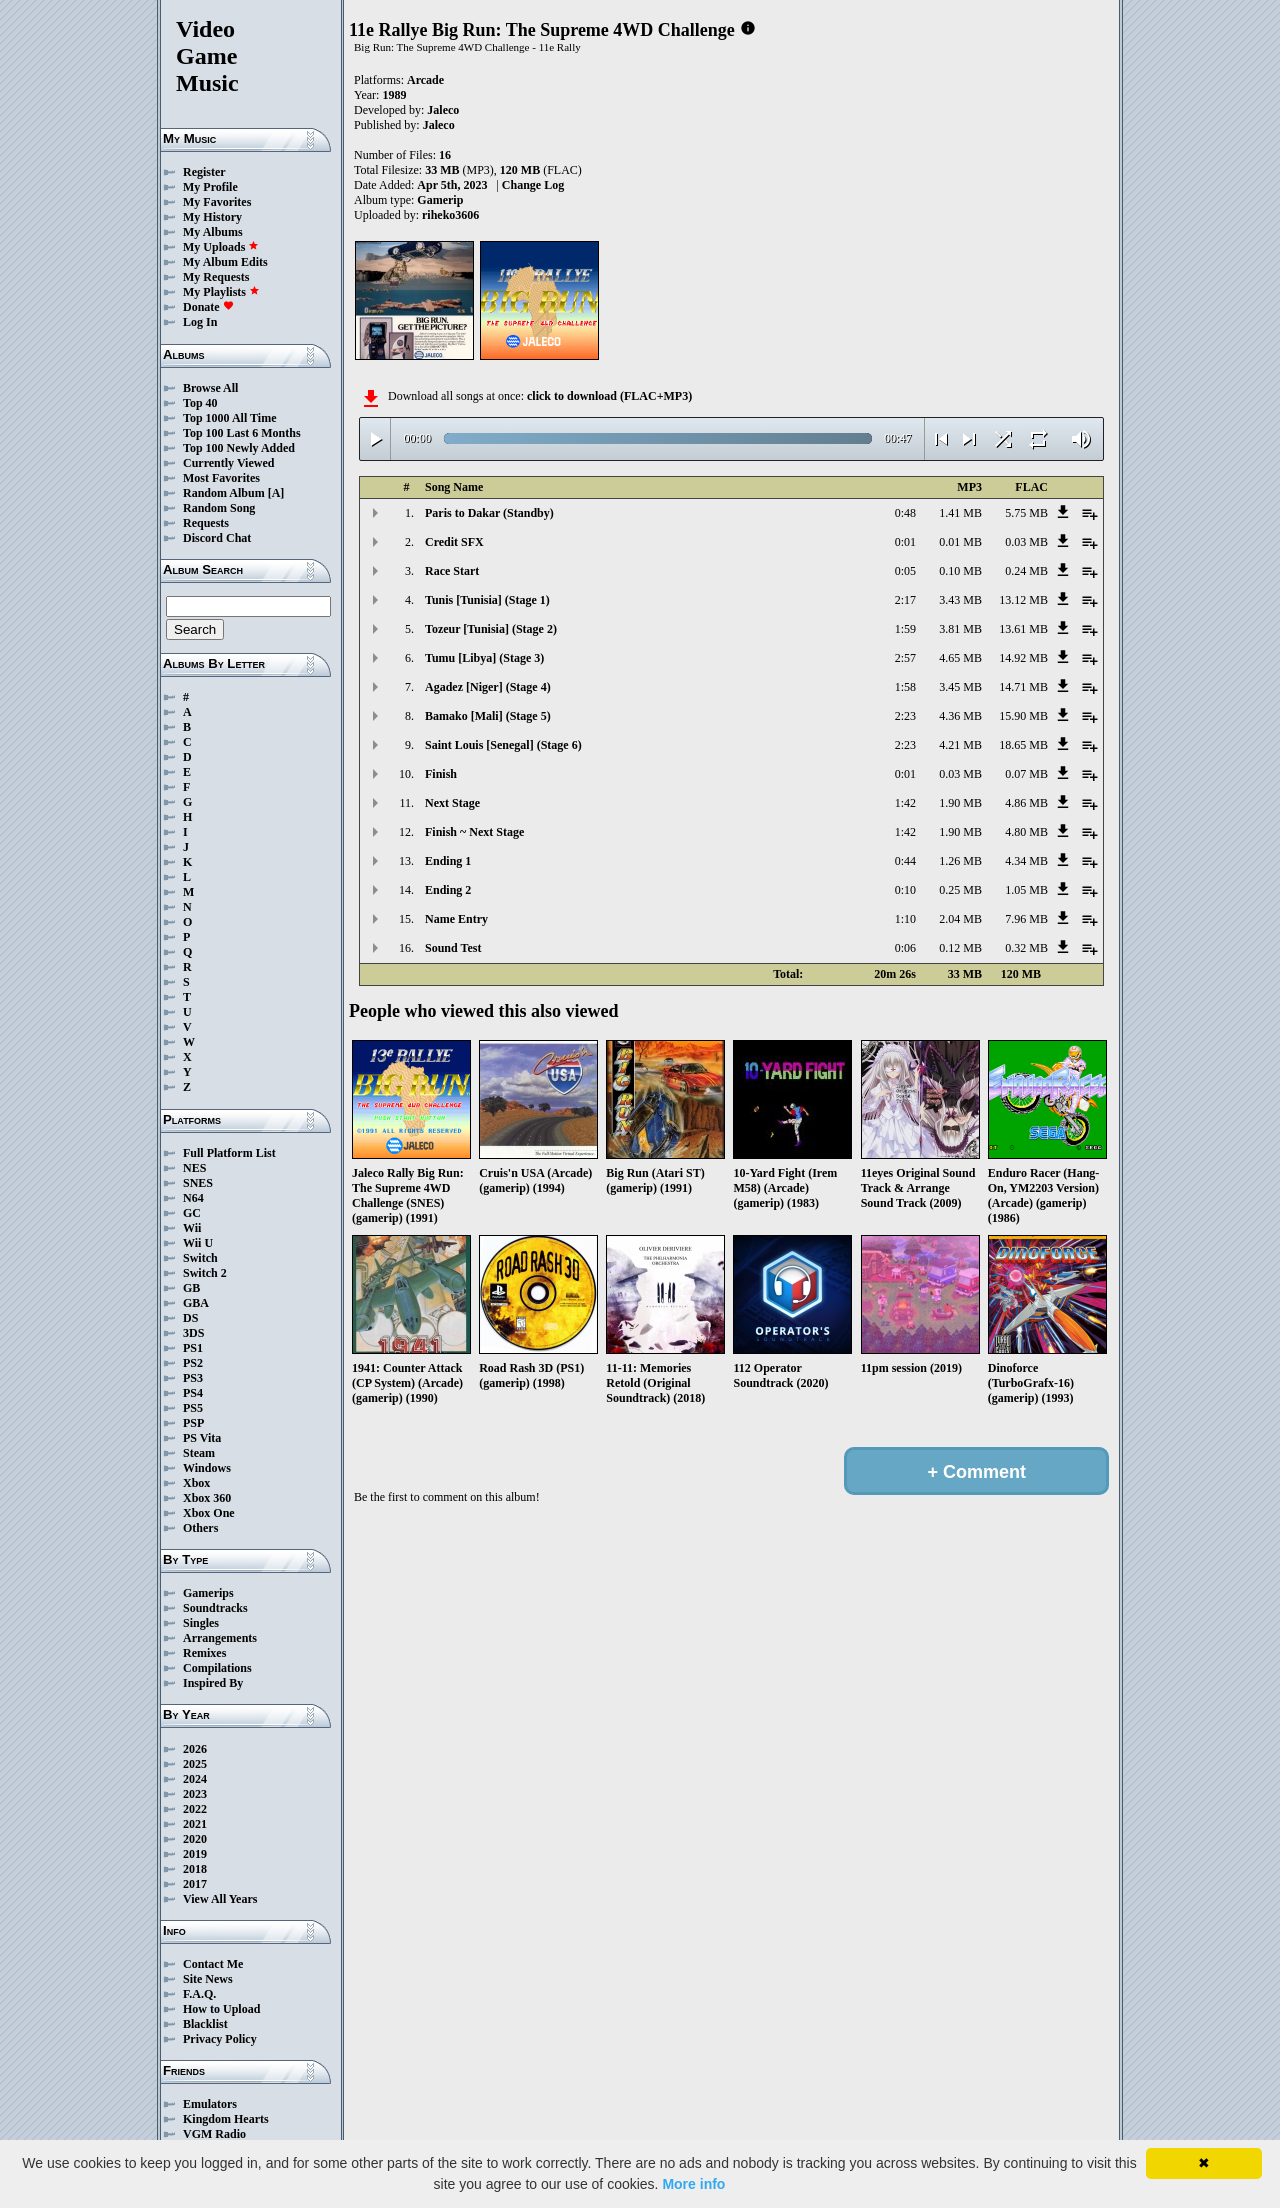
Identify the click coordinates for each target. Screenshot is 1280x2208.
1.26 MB (960, 861)
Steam (199, 1453)
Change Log (533, 185)
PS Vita (202, 1438)
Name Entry (456, 919)
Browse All (210, 388)
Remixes (204, 1653)
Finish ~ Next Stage (474, 832)
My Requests (216, 277)
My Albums (213, 232)
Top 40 (200, 403)
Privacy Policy (220, 2039)
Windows (207, 1468)
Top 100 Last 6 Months (242, 433)
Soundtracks (215, 1608)
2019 (195, 1854)
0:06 (905, 948)
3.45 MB (960, 687)
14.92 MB (1023, 658)
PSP (193, 1423)
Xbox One (209, 1513)
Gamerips (208, 1593)
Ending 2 (448, 890)
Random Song (219, 508)
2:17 (905, 600)
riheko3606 (450, 215)
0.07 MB (1026, 774)
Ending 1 (448, 861)
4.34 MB (1026, 861)
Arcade (425, 80)
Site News (208, 1979)
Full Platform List (229, 1153)
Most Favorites (221, 478)
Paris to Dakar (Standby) (489, 513)
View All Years (220, 1899)
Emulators (210, 2104)
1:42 (905, 803)
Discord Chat (217, 538)
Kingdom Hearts (226, 2119)
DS (190, 1318)
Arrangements (220, 1638)
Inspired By (213, 1683)
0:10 (905, 890)
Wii (192, 1228)
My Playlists (221, 292)
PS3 (193, 1378)
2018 (195, 1869)
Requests (206, 523)
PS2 (193, 1363)
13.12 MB (1023, 600)
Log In (200, 322)
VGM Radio (214, 2134)
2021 (195, 1824)
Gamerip (440, 200)
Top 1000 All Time (229, 418)
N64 (193, 1198)
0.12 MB (960, 948)
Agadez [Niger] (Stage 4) (488, 687)
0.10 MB (960, 571)
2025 (195, 1764)
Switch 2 (205, 1273)
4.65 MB (960, 658)
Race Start (452, 571)
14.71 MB (1023, 687)
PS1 (193, 1348)
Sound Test (453, 948)
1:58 (905, 687)
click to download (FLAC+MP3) (609, 396)
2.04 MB (960, 919)
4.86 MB (1026, 803)
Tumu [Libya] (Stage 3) (484, 658)
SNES (198, 1183)
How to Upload (221, 2009)
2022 (195, 1809)
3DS (193, 1333)
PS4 (193, 1393)
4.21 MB (960, 745)
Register (204, 172)
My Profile (210, 187)
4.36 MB (960, 716)
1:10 (905, 919)
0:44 (905, 861)
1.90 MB (960, 803)
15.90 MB (1023, 716)
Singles (201, 1623)
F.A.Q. (199, 1994)
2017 (195, 1884)
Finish (441, 774)
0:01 (905, 542)
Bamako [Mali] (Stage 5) (488, 716)
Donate (208, 307)
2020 (195, 1839)
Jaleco (443, 110)
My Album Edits (225, 262)
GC (192, 1213)
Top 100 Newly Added (239, 448)
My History (212, 217)
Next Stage (452, 803)
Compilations (217, 1668)
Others (200, 1528)
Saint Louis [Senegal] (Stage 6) (503, 745)
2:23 (905, 716)
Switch (200, 1258)
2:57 (905, 658)
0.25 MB (960, 890)
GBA (196, 1303)
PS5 (193, 1408)
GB (191, 1288)
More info (693, 2184)
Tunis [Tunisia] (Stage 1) (487, 600)
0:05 (905, 571)
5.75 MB (1026, 513)
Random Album (224, 493)
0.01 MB (960, 542)
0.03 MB (1026, 542)
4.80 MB (1026, 832)
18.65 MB (1023, 745)
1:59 (905, 629)
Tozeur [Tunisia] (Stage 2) (491, 629)
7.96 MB (1026, 919)
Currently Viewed (228, 463)
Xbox (196, 1483)
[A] (276, 493)
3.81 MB (960, 629)
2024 (195, 1779)
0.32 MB (1026, 948)
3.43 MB (960, 600)
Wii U (198, 1243)
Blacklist (205, 2024)
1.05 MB (1026, 890)
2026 (195, 1749)
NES (194, 1168)
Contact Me (213, 1964)
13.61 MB (1023, 629)
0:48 (905, 513)
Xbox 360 (207, 1498)
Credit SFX (454, 542)
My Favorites (217, 202)
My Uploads (221, 247)
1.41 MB (960, 513)
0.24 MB (1026, 571)
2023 (195, 1794)
